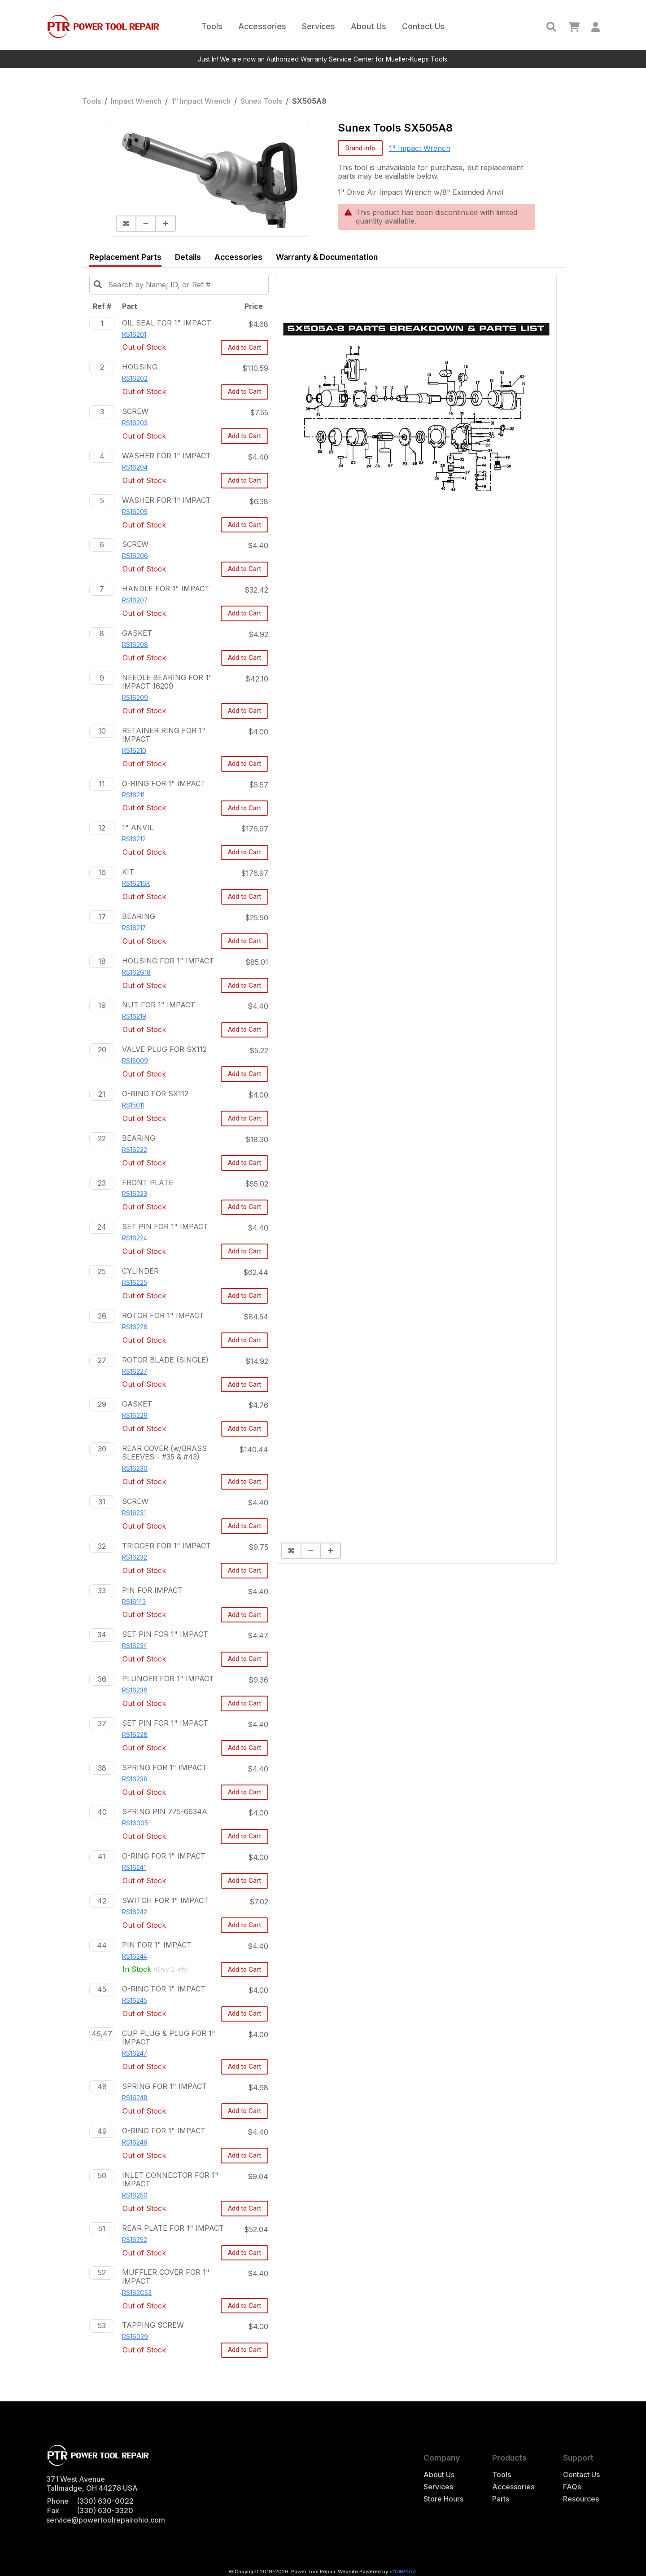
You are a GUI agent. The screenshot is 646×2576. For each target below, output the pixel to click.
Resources (581, 2499)
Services (318, 26)
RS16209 (135, 697)
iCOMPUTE (402, 2571)
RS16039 (135, 2336)
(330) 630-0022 (105, 2501)
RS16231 (134, 1513)
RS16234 (134, 1645)
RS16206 (135, 555)
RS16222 (134, 1149)
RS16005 (135, 1823)
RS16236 (135, 1690)
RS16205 (135, 511)
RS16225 (134, 1282)
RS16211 (133, 795)
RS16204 (135, 467)
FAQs (572, 2487)
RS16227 (134, 1371)
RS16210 (134, 750)
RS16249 (135, 2142)
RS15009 (135, 1060)
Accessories (262, 26)
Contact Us (423, 26)
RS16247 (134, 2053)
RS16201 (134, 334)
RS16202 (135, 378)
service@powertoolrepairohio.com (105, 2519)
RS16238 (135, 1779)
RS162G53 (137, 2292)
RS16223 (134, 1193)
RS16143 (134, 1601)
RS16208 (135, 644)
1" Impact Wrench (201, 101)
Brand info (360, 148)
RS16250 (135, 2195)
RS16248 (135, 2097)
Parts (500, 2499)
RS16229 (135, 1415)
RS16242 (134, 1912)
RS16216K (136, 883)
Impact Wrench (136, 101)
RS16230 (135, 1468)
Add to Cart (244, 347)
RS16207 (135, 600)
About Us (368, 26)
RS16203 (135, 422)
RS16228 (135, 1734)
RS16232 (134, 1557)
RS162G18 (136, 972)
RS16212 (134, 839)
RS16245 (134, 2000)
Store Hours (443, 2499)
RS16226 (135, 1327)
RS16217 (134, 928)
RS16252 (134, 2239)
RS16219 (134, 1016)
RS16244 (134, 1956)
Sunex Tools (261, 101)
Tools (212, 26)
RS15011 (133, 1105)
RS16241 (134, 1867)
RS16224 (134, 1238)
